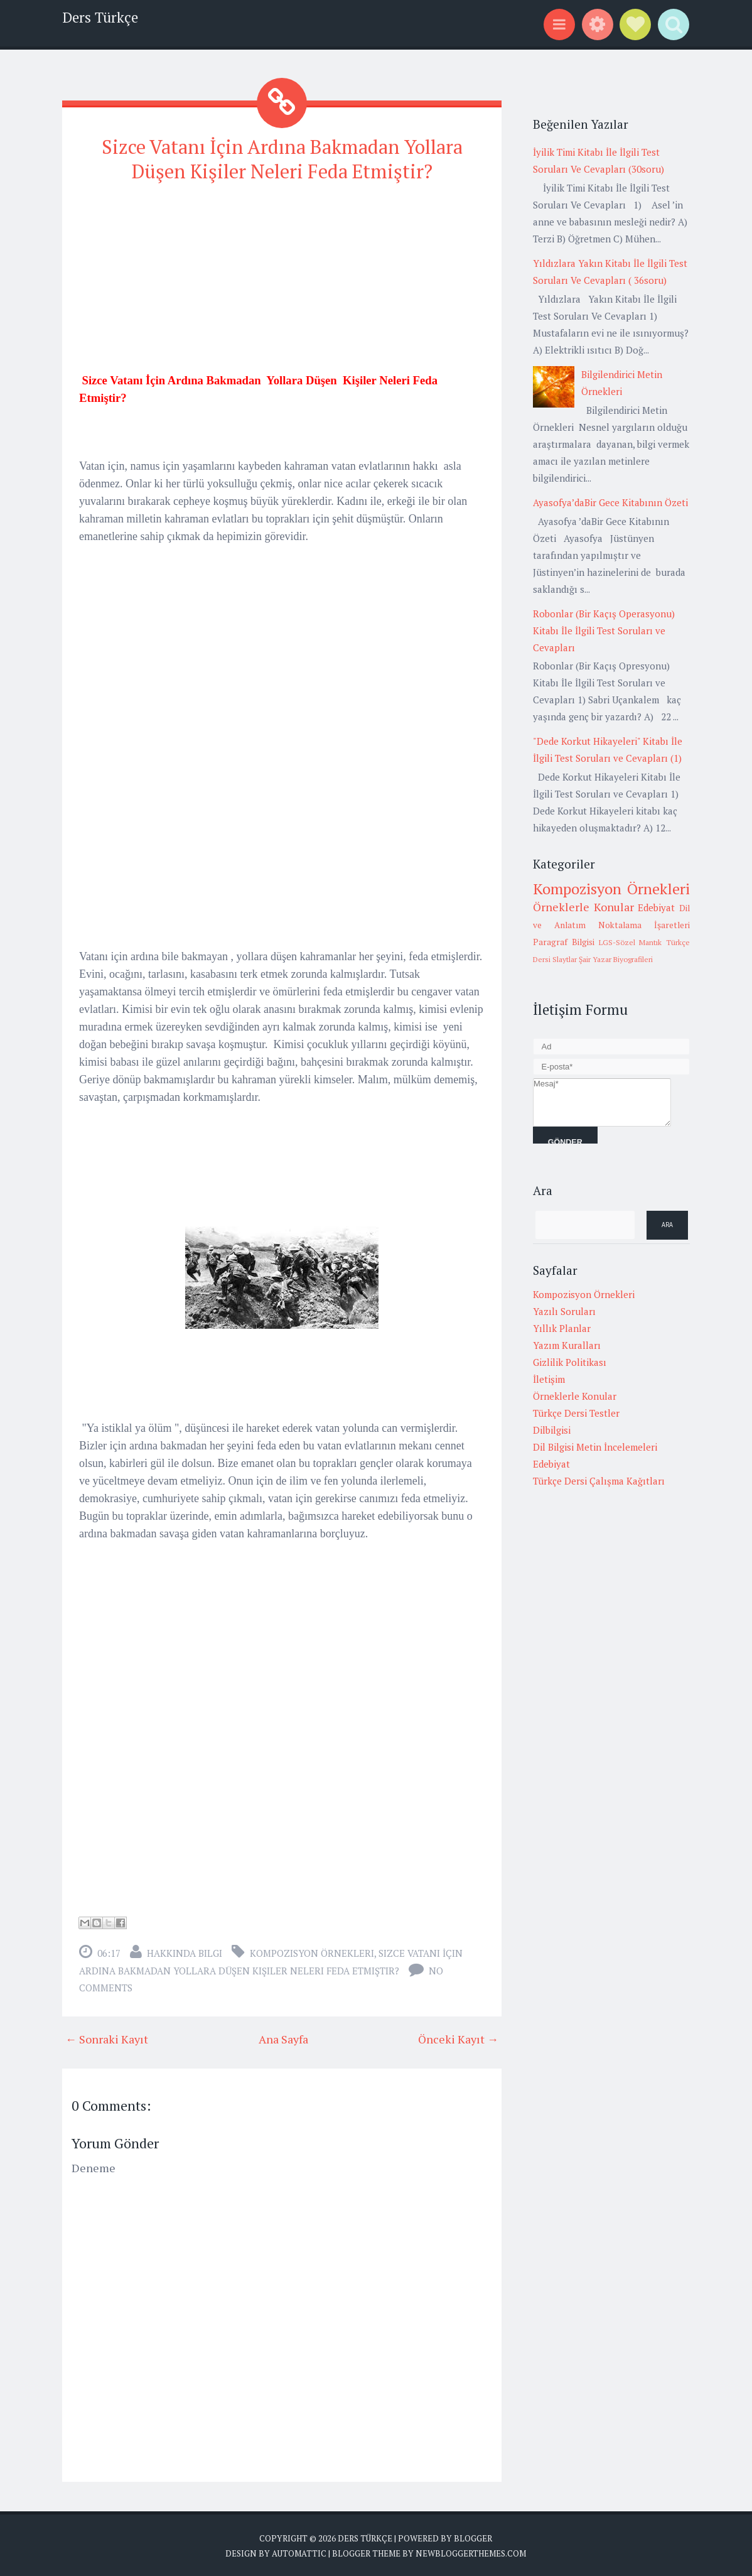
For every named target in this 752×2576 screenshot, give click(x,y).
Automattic (299, 2551)
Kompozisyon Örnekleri (312, 1951)
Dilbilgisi (552, 1430)
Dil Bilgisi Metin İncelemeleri (595, 1447)
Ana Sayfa (283, 2036)
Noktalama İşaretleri (644, 925)
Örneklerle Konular (583, 906)
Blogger (473, 2535)
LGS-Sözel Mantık (630, 942)
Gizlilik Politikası (569, 1362)
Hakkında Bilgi (184, 1951)
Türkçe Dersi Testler (576, 1413)
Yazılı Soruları (564, 1311)
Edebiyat (656, 907)
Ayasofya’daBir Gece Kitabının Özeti (610, 502)
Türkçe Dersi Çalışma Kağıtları (599, 1481)
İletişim (549, 1379)
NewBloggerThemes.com (471, 2551)
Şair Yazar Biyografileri (616, 959)
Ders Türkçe (100, 17)
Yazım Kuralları (567, 1345)
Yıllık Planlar (562, 1328)
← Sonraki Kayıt (106, 2036)
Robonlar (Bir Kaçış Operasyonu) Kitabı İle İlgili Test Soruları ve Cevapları (604, 630)
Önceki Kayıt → (458, 2036)
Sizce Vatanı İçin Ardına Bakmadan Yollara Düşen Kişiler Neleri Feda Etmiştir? (281, 158)
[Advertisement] (282, 282)
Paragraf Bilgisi (563, 942)
